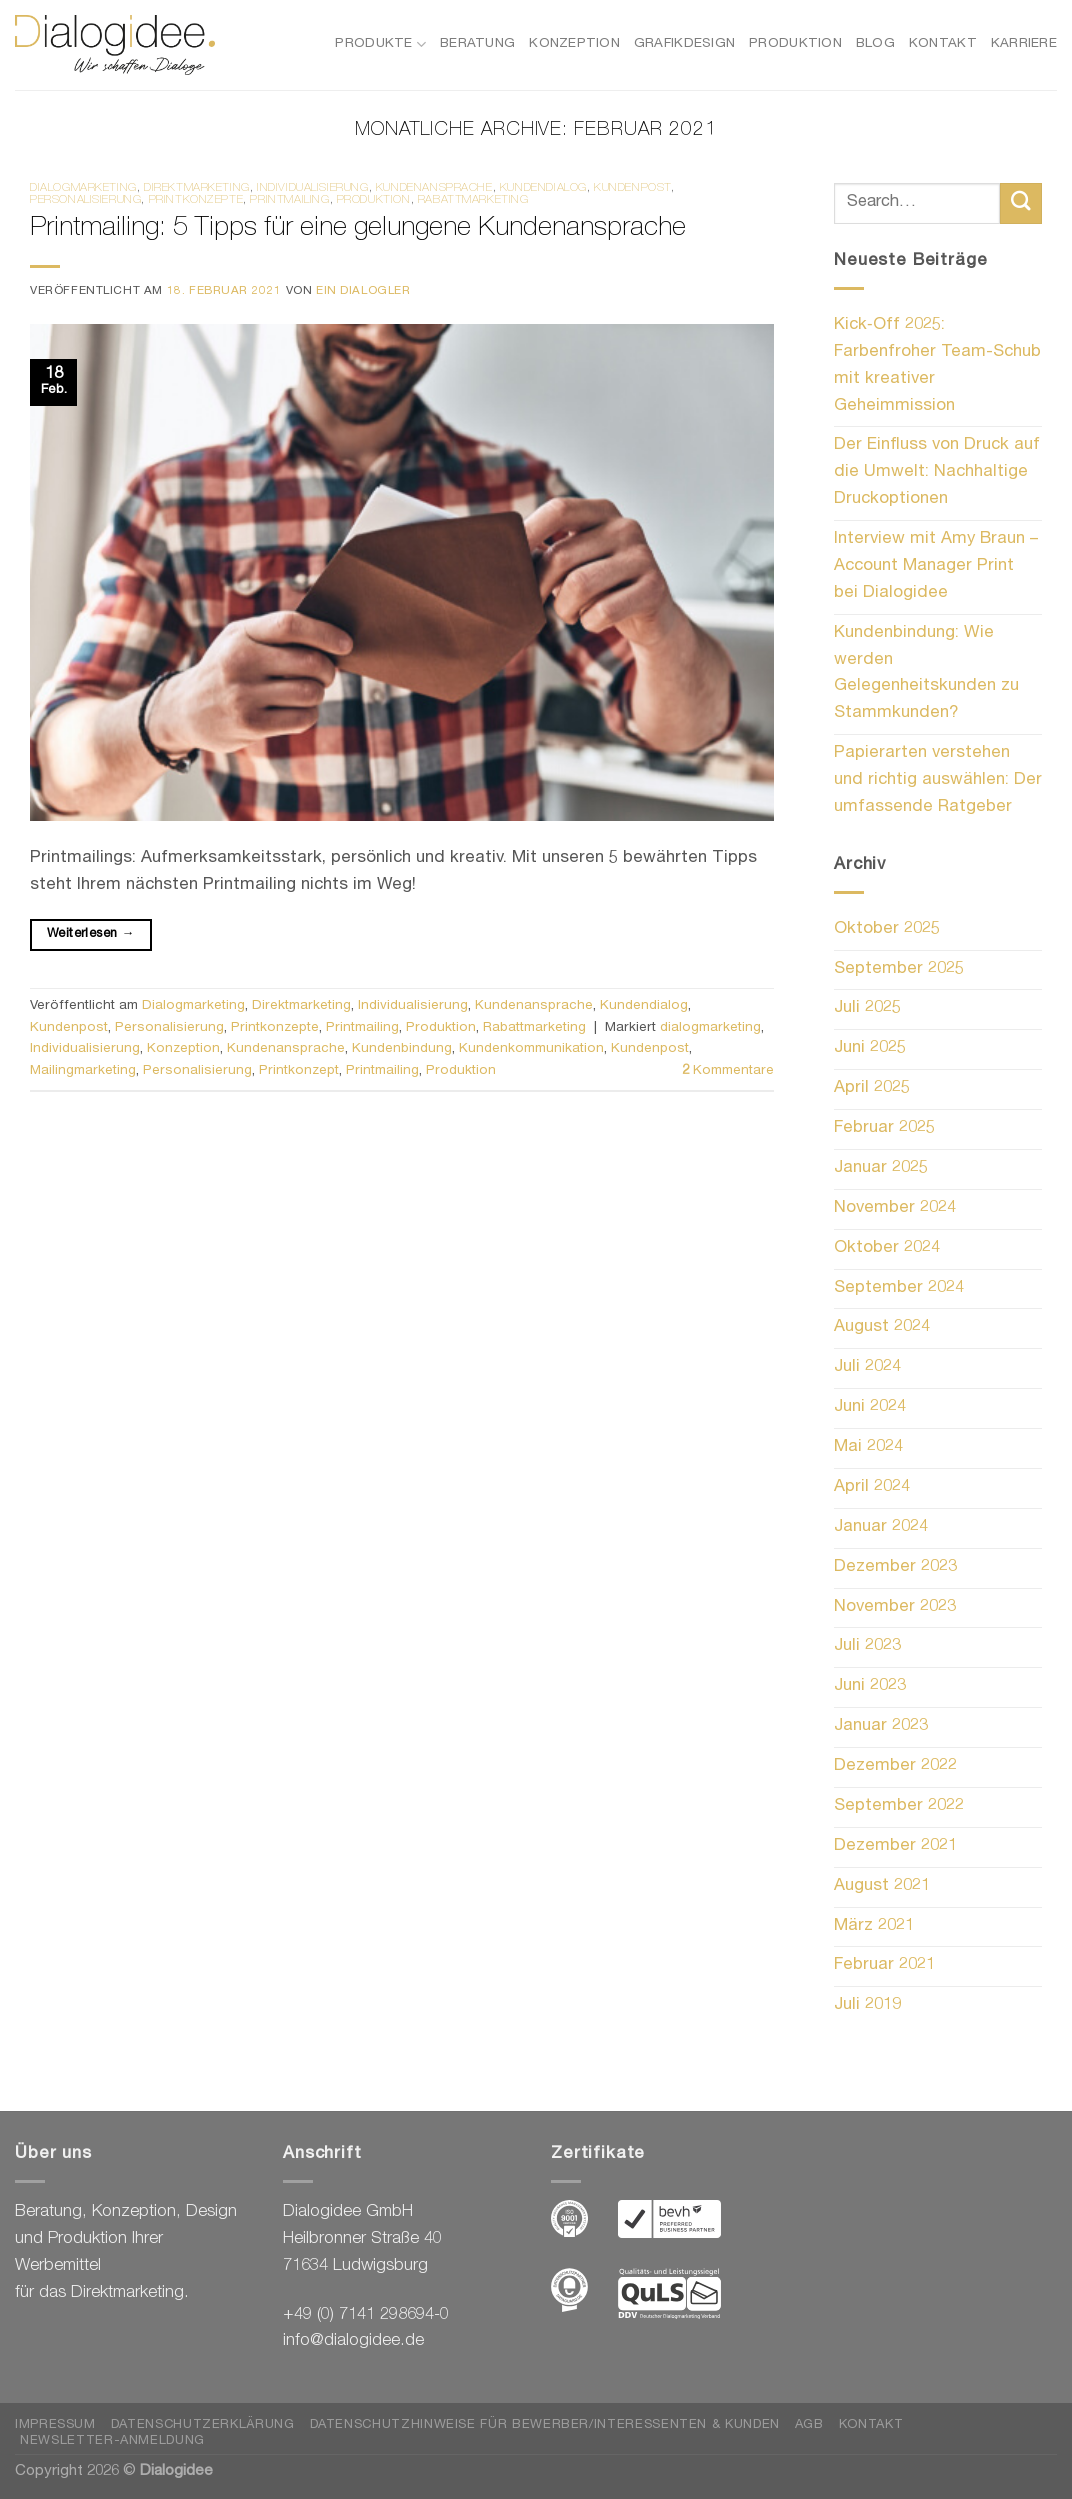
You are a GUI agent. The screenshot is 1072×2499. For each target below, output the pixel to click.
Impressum (55, 2425)
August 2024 (882, 1327)
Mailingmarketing (83, 1071)
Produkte (380, 44)
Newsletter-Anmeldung (112, 2441)
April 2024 (872, 1487)
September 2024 (899, 1288)
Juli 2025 (867, 1008)
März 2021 (874, 1926)
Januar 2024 (881, 1527)
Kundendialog (543, 188)
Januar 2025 (881, 1168)
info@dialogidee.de (353, 2341)
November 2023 (895, 1607)
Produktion (795, 44)
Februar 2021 (884, 1965)
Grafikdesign (684, 44)
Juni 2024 (870, 1407)
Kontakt (943, 44)
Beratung (477, 44)
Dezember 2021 (895, 1846)
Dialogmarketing (83, 188)
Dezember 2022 (895, 1766)
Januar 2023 (881, 1726)
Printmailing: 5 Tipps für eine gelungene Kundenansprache (358, 229)
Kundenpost (632, 188)
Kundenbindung (402, 1049)
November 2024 (895, 1208)
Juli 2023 (867, 1646)
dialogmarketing (710, 1028)
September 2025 (899, 969)
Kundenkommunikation (531, 1049)
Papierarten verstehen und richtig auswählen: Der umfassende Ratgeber (938, 780)
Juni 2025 (870, 1048)
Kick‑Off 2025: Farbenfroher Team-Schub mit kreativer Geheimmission (937, 366)
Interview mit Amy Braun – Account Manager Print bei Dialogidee (936, 566)
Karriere (1024, 44)
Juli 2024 (867, 1367)
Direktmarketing (197, 188)
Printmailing (289, 200)
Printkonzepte (196, 200)
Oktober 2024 (887, 1248)
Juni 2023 (870, 1686)
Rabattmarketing (473, 200)
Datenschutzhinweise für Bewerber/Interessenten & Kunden (545, 2425)
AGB (809, 2425)
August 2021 (882, 1886)
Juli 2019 (867, 2005)
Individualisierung (313, 188)
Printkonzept (299, 1071)
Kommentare (728, 1071)
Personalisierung (85, 200)
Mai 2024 (868, 1447)
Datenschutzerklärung (203, 2425)
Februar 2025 (884, 1128)
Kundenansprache (434, 188)
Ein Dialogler (363, 291)
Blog (875, 44)
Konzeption (574, 44)
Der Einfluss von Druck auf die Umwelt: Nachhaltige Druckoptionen (937, 472)
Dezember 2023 (895, 1567)
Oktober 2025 (887, 929)
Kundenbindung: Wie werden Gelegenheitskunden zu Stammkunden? (926, 674)
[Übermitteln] (1021, 203)
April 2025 (872, 1088)
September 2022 (899, 1806)
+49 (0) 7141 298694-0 (366, 2315)
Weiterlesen (91, 935)
